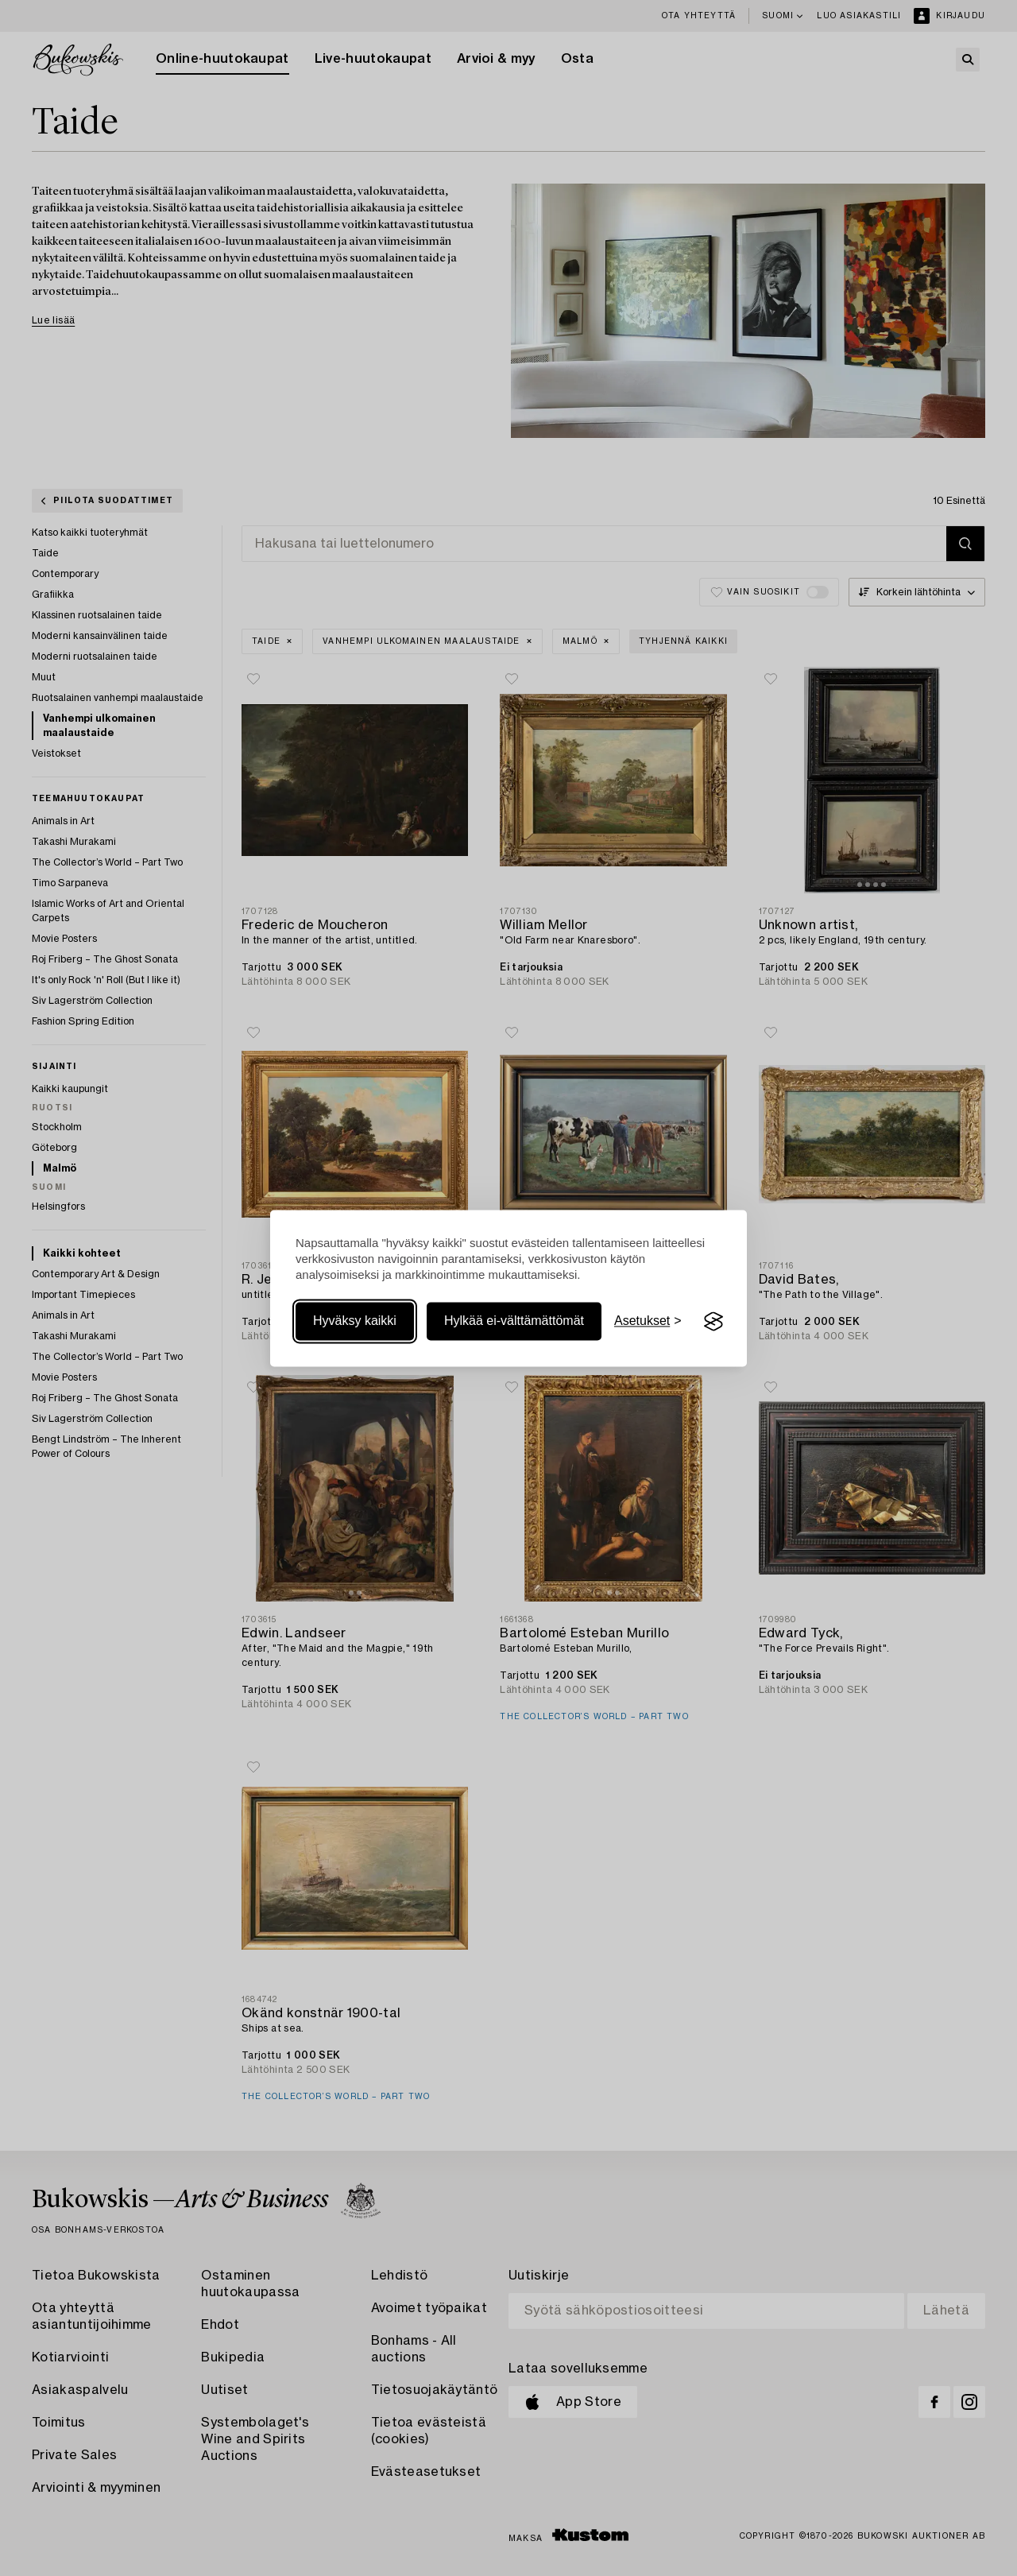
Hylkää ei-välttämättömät (514, 1321)
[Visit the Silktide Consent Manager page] (713, 1322)
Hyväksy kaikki (354, 1321)
